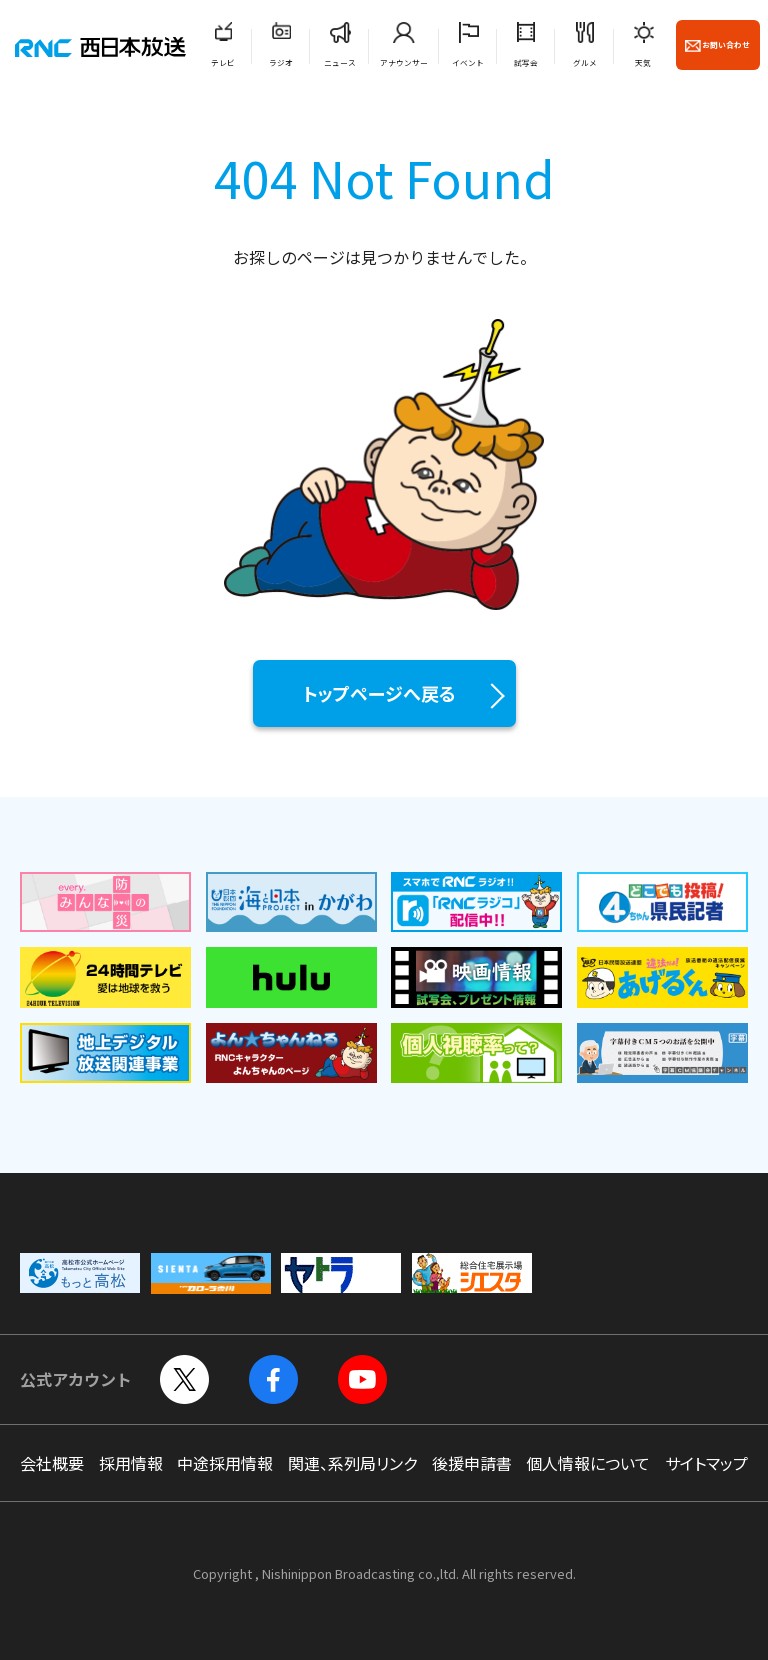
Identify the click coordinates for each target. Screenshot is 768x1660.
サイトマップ (706, 1463)
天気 (643, 62)
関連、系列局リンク (352, 1463)
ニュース (340, 62)
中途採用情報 (225, 1463)
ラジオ (281, 62)
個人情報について (588, 1463)
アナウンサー (404, 62)
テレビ (223, 62)
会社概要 (52, 1463)
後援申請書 (472, 1463)
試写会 (526, 62)
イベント (468, 62)
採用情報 (131, 1463)
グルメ (585, 62)
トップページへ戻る (379, 693)
